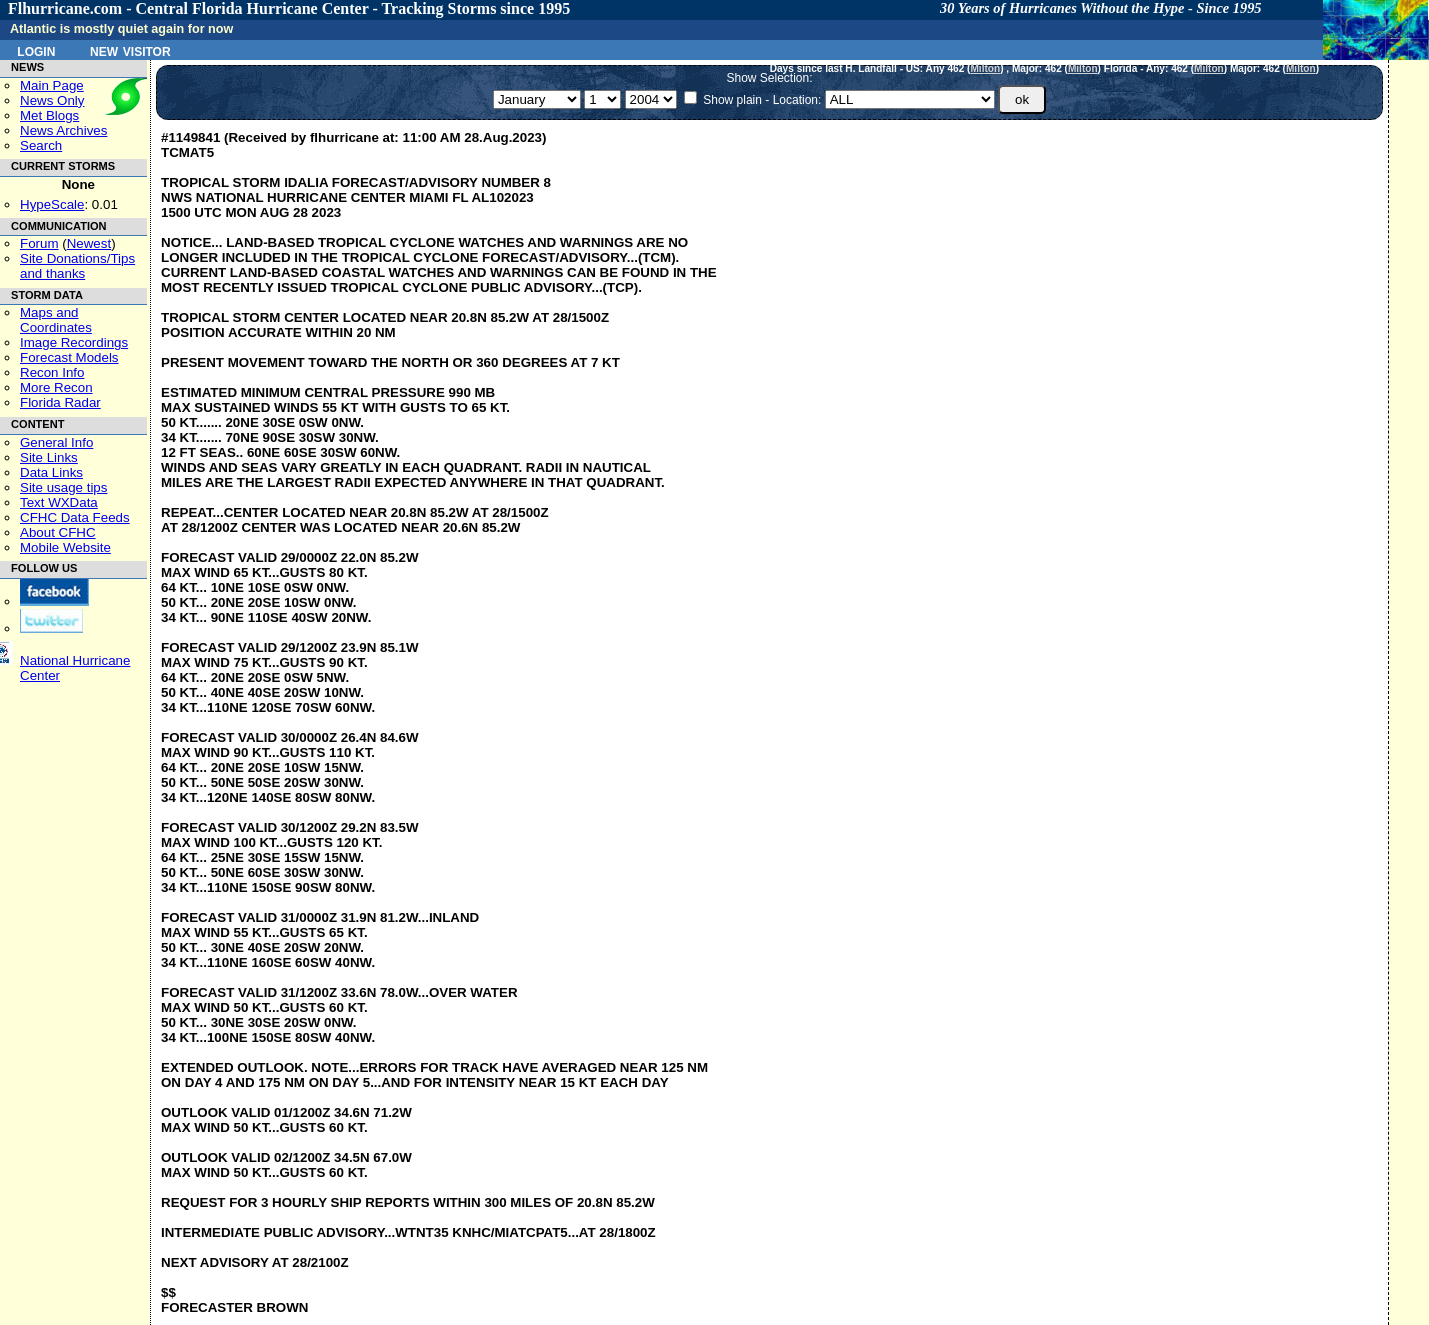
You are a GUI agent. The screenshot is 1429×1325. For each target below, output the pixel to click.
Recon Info (52, 372)
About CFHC (58, 532)
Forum (39, 243)
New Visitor (130, 50)
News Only (52, 100)
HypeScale (52, 204)
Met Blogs (49, 115)
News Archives (63, 130)
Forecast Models (69, 357)
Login (36, 50)
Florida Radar (60, 402)
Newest (89, 243)
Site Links (49, 457)
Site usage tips (63, 487)
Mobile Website (65, 547)
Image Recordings (74, 342)
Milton (985, 68)
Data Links (51, 472)
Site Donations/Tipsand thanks (77, 266)
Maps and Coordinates (56, 320)
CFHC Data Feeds (75, 517)
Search (41, 145)
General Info (56, 442)
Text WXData (59, 502)
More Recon (56, 387)
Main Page (52, 85)
